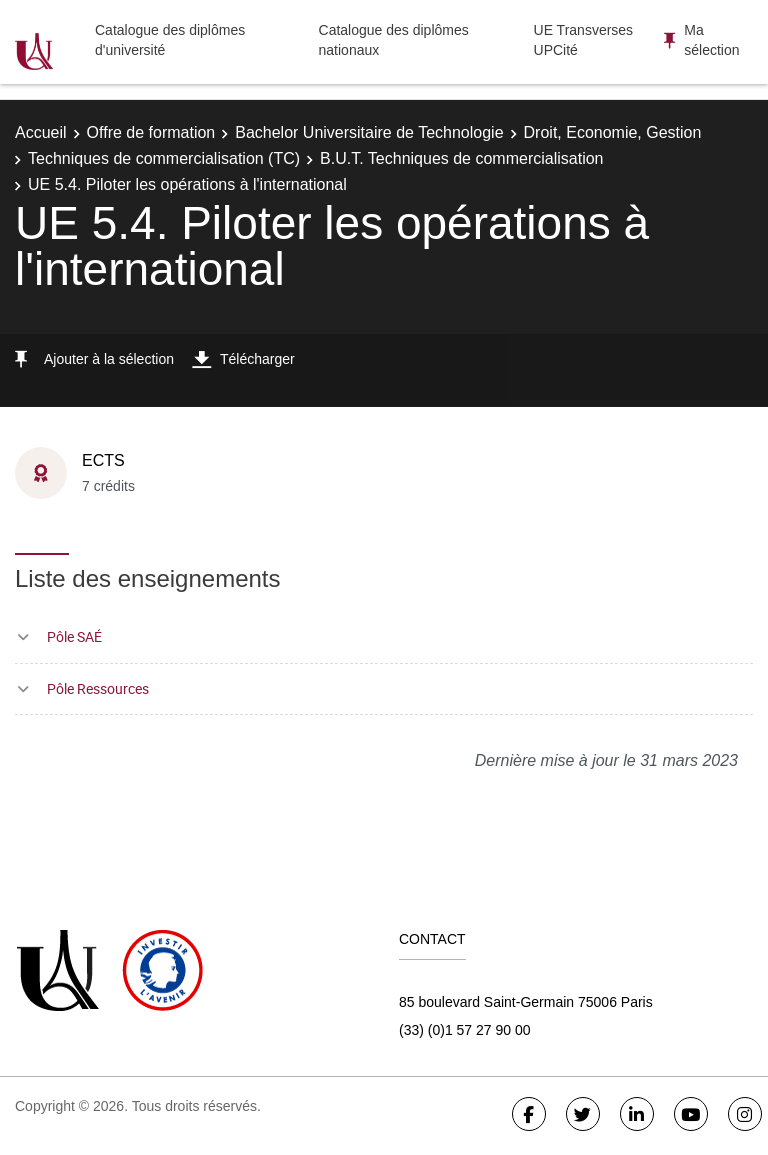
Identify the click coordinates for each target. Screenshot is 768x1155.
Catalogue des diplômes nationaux (394, 40)
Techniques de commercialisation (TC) (164, 158)
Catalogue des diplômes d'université (170, 40)
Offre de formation (151, 132)
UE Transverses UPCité (584, 40)
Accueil (41, 132)
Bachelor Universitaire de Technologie (369, 132)
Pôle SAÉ (74, 636)
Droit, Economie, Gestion (613, 132)
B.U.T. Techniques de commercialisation (461, 158)
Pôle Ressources (98, 688)
